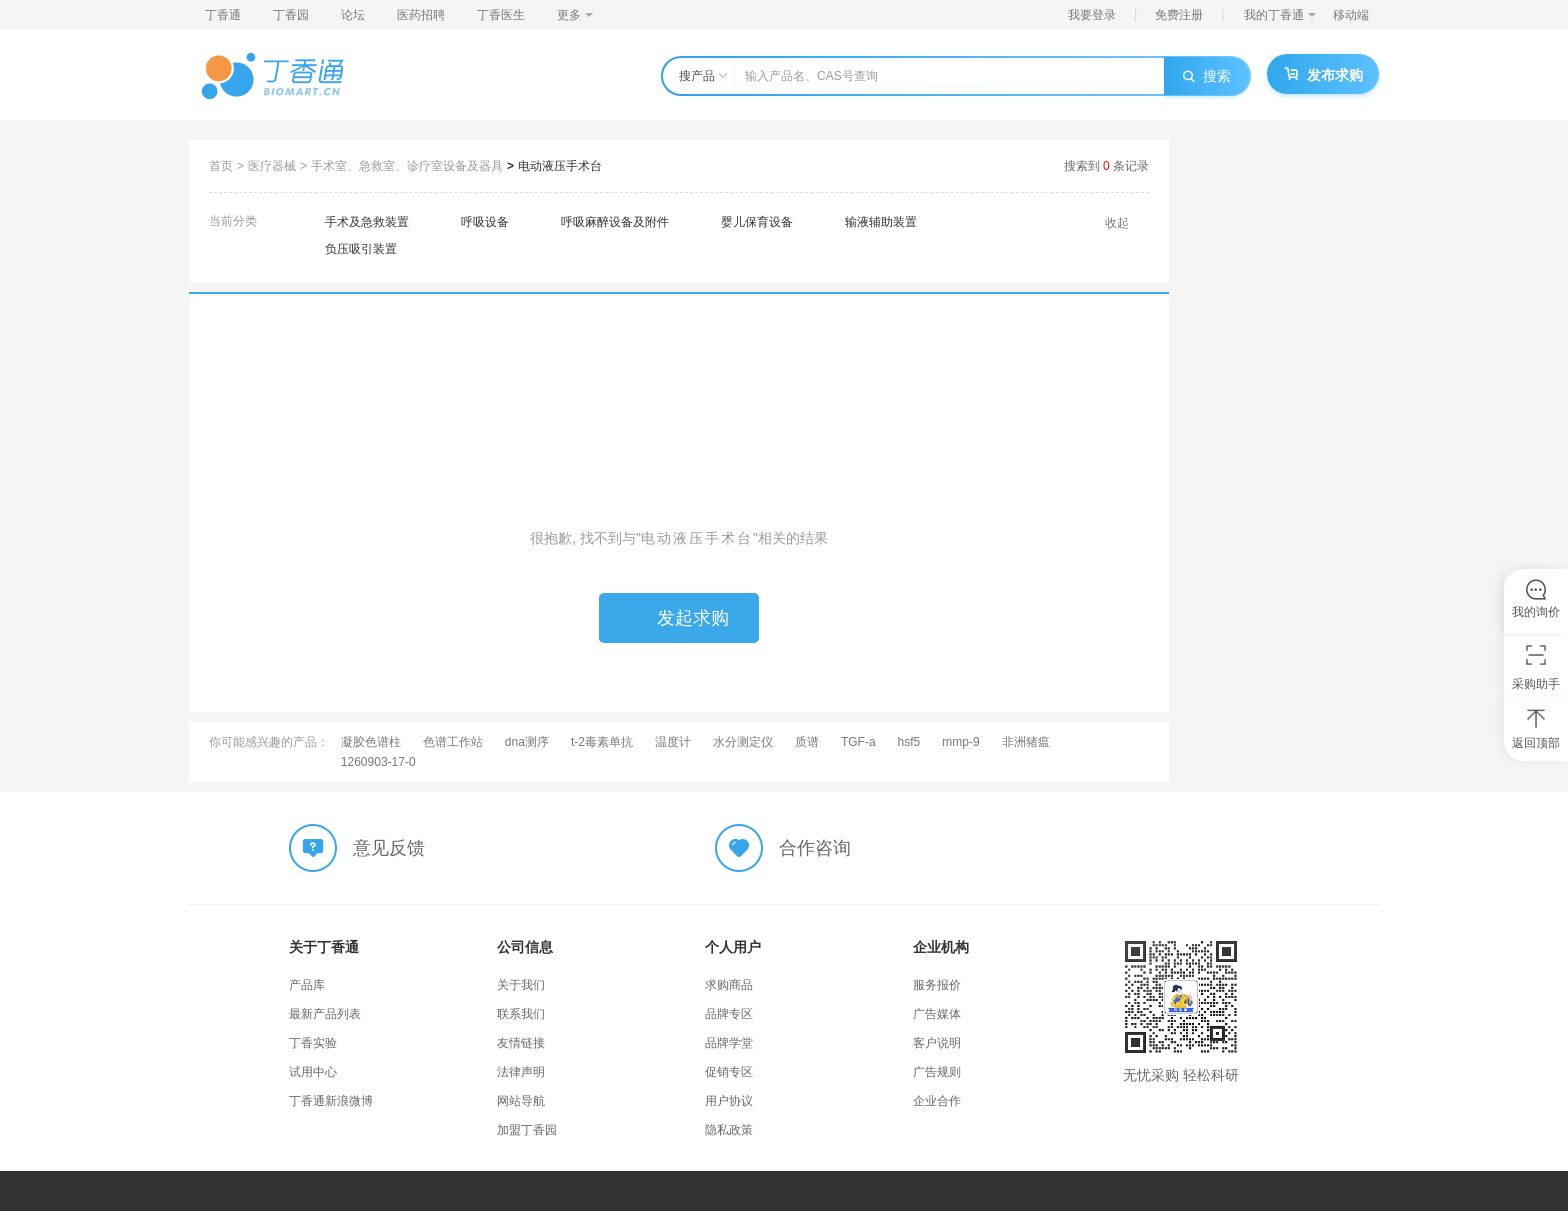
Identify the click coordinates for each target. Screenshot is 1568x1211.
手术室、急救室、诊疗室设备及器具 (407, 166)
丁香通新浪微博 (331, 1101)
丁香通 (223, 15)
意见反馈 (389, 848)
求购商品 (729, 985)
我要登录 (1092, 15)
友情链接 (521, 1043)
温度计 (673, 742)
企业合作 (937, 1101)
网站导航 (521, 1101)
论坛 (353, 15)
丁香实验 (313, 1043)
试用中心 (313, 1072)
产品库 (307, 985)
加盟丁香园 (527, 1130)
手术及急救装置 (367, 222)
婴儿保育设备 (757, 222)
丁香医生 (501, 15)
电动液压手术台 (560, 166)
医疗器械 (272, 166)
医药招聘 (421, 15)
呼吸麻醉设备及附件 (615, 222)
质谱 (807, 742)
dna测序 (527, 742)
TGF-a (858, 742)
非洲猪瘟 (1026, 742)
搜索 (1207, 76)
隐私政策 (729, 1130)
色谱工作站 (453, 742)
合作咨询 (815, 848)
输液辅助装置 (881, 222)
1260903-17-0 (378, 762)
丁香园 (291, 15)
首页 (221, 166)
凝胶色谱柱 (371, 742)
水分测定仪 (743, 742)
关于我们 (521, 985)
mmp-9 (960, 742)
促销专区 (729, 1072)
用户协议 (729, 1101)
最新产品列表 (325, 1014)
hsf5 (909, 742)
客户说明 (937, 1043)
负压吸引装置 (361, 249)
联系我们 (521, 1014)
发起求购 (679, 618)
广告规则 (937, 1072)
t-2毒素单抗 (602, 742)
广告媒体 (937, 1014)
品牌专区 (729, 1014)
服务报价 (937, 985)
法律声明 (521, 1072)
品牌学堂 (729, 1043)
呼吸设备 (485, 222)
